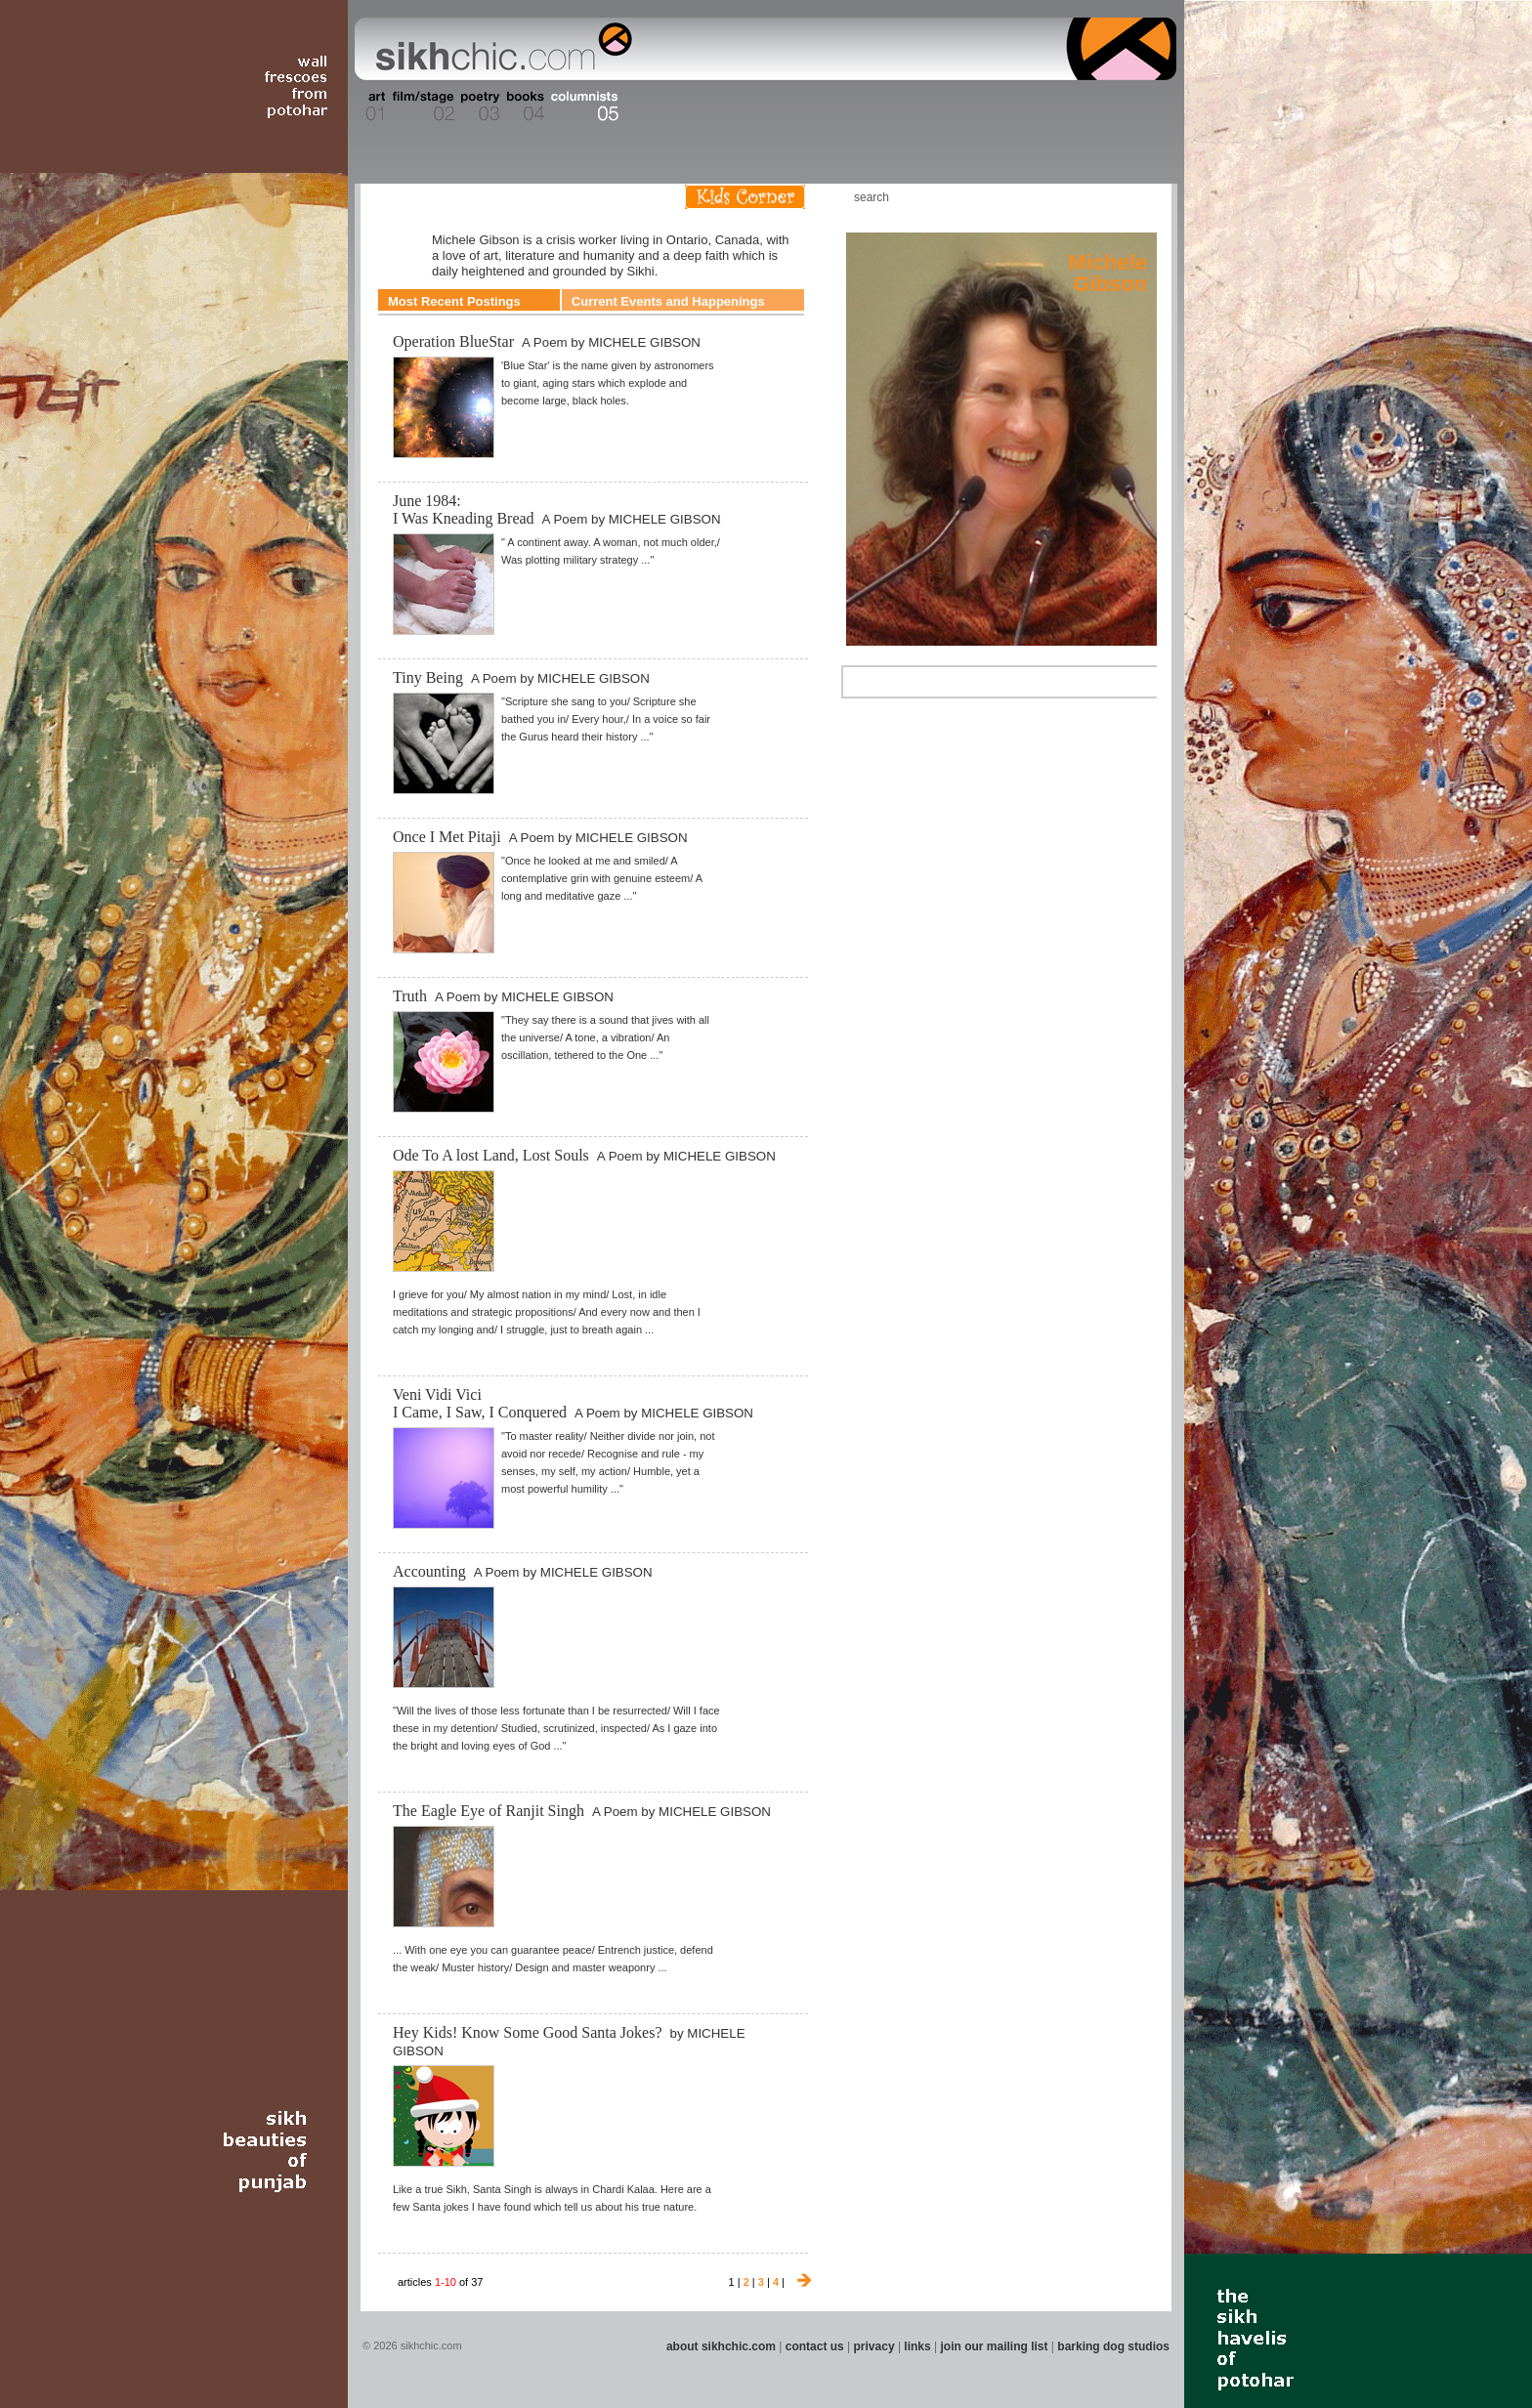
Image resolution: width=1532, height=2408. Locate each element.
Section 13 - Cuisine (960, 106)
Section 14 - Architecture (1024, 106)
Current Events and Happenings (668, 301)
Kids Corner (745, 197)
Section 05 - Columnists (583, 106)
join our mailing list (994, 2346)
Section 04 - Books (523, 106)
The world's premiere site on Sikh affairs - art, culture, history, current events (499, 49)
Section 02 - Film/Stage (421, 106)
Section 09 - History (764, 106)
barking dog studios (1113, 2346)
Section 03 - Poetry (477, 106)
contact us (815, 2346)
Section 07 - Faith (679, 106)
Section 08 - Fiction (719, 106)
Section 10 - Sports (811, 106)
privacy (874, 2346)
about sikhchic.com (721, 2346)
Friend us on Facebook (1077, 197)
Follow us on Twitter (1107, 197)
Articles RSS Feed (1136, 197)
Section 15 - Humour (1092, 106)
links (917, 2346)
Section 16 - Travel (1139, 106)
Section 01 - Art (371, 106)
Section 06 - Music (641, 106)
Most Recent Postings (454, 301)
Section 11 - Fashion (860, 106)
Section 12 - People (911, 106)
